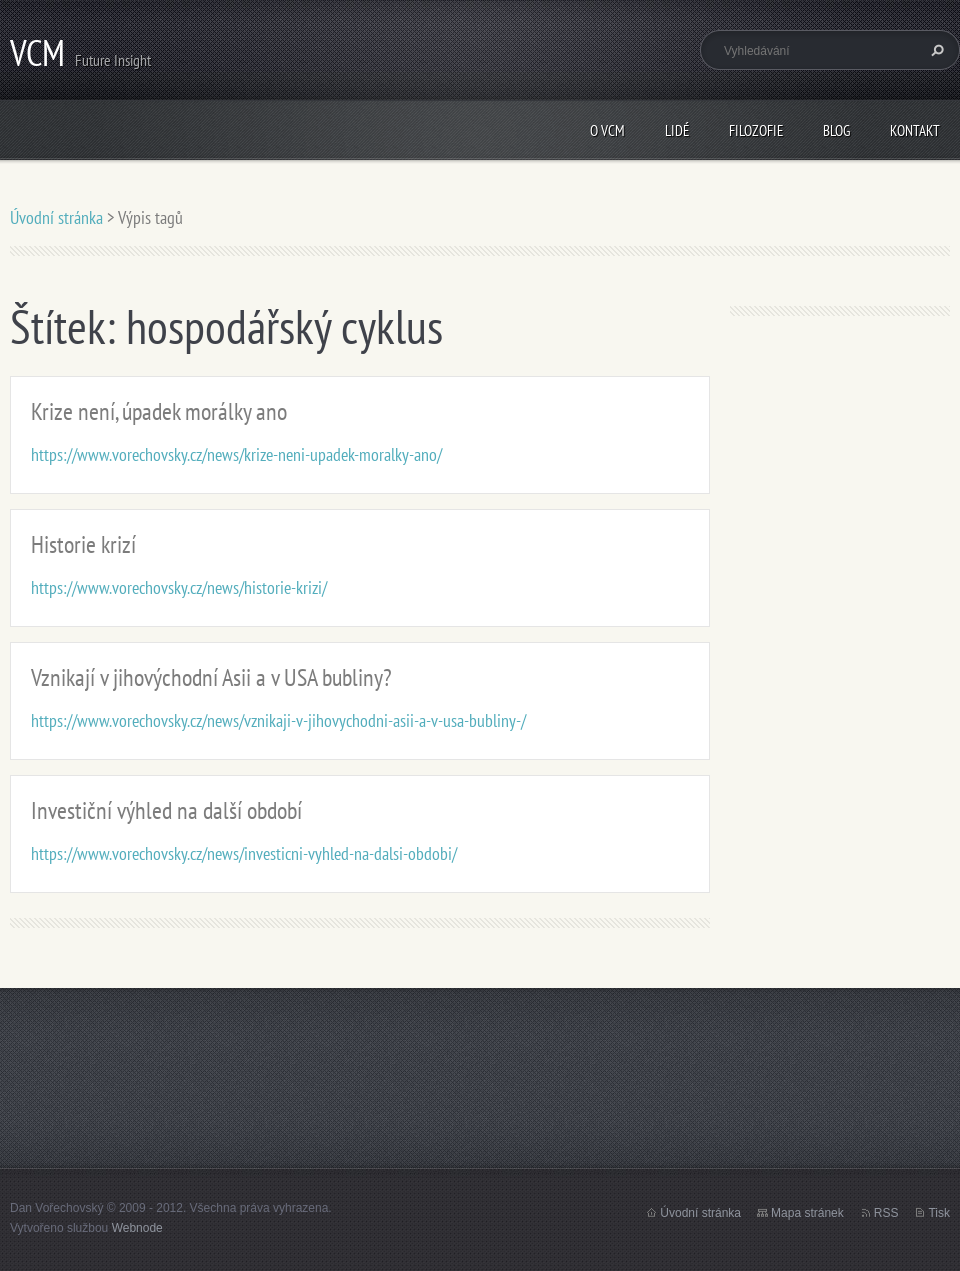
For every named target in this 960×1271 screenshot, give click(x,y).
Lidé (677, 130)
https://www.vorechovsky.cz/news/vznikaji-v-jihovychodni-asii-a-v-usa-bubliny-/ (278, 720)
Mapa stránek (807, 1213)
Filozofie (756, 130)
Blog (836, 130)
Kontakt (915, 130)
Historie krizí (83, 544)
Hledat (935, 50)
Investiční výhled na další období (166, 810)
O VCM (607, 130)
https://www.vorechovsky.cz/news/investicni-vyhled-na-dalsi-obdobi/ (244, 853)
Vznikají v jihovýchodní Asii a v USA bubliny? (211, 677)
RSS (886, 1213)
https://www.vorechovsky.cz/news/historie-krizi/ (179, 587)
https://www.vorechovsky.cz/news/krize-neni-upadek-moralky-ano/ (236, 454)
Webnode (137, 1228)
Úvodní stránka (56, 217)
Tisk (939, 1213)
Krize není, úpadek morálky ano (159, 411)
